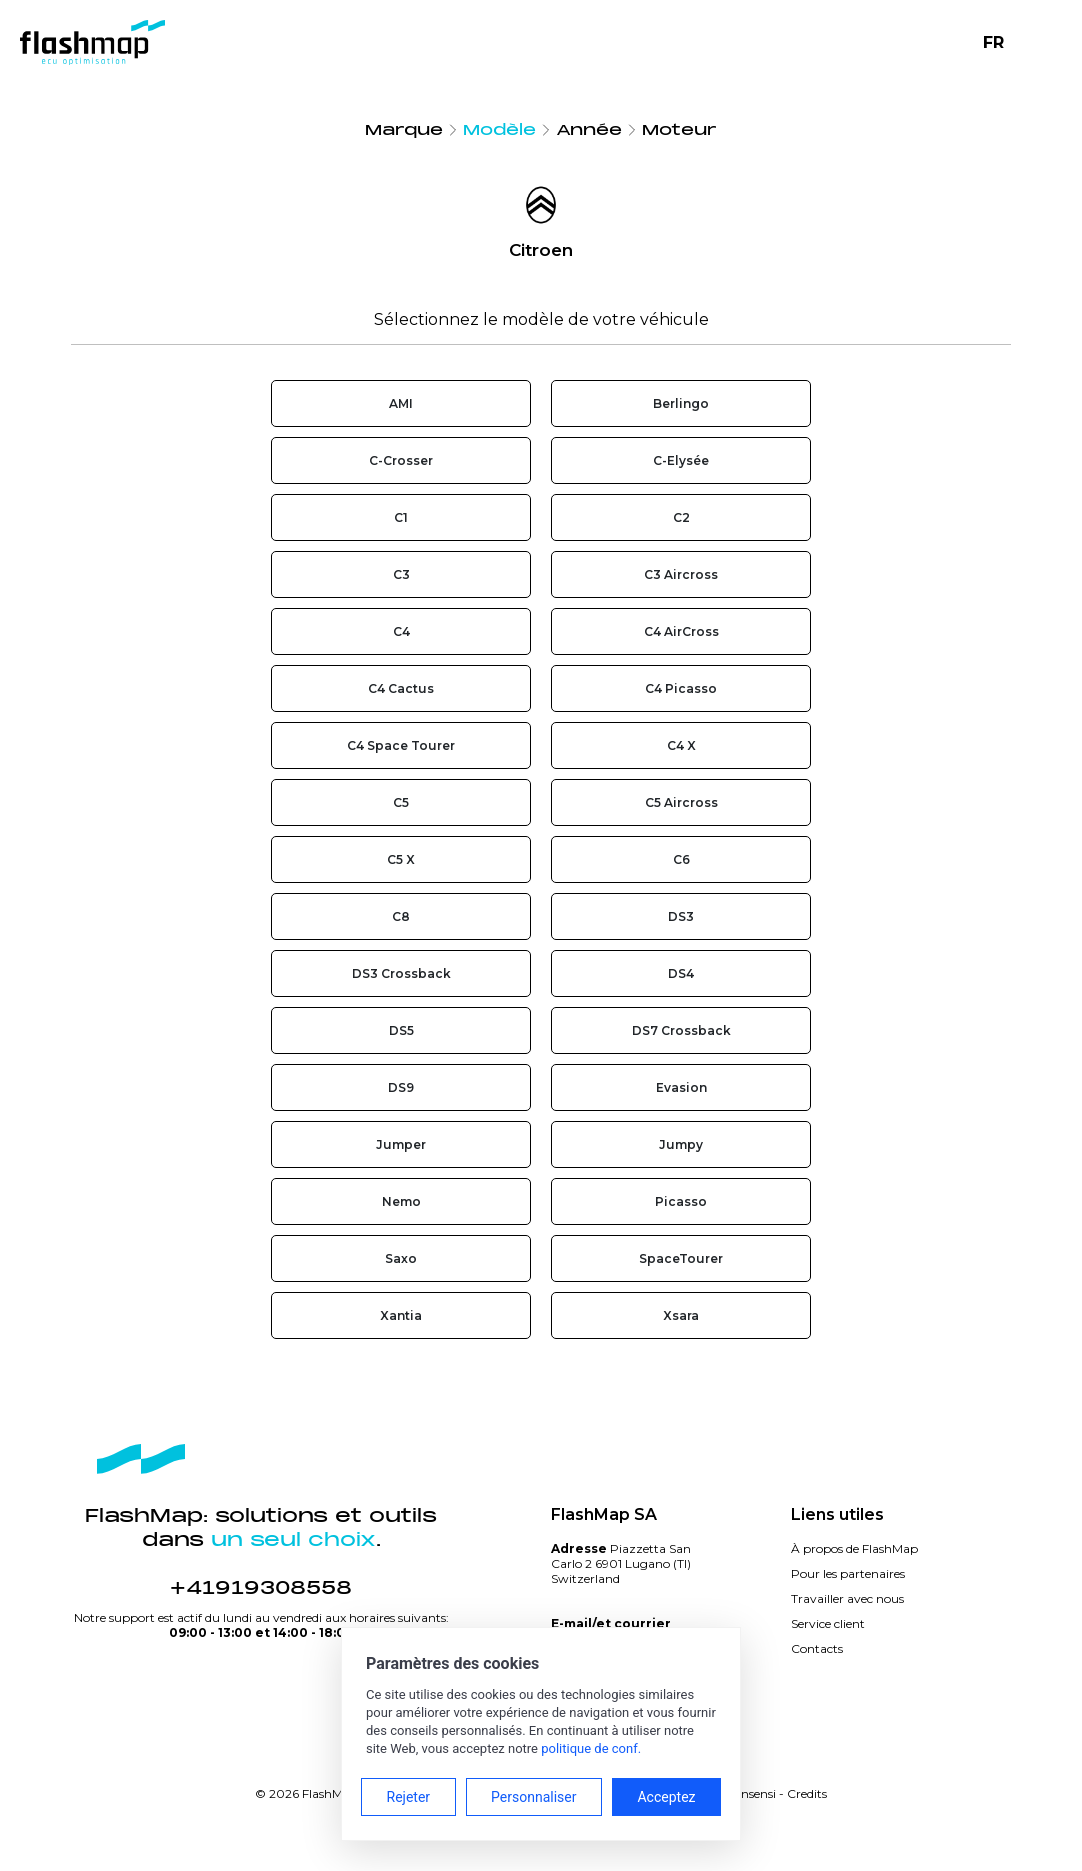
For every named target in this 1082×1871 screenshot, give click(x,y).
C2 (681, 517)
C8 (401, 916)
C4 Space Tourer (401, 745)
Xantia (401, 1315)
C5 (401, 802)
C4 (401, 631)
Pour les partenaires (848, 1573)
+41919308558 (261, 1588)
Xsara (681, 1315)
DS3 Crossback (401, 973)
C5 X (401, 859)
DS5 (401, 1030)
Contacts (817, 1648)
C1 (401, 517)
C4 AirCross (681, 631)
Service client (828, 1623)
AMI (401, 403)
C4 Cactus (401, 688)
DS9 (401, 1087)
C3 (401, 574)
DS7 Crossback (681, 1030)
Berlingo (681, 403)
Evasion (681, 1087)
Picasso (681, 1201)
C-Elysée (681, 460)
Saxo (401, 1258)
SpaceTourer (681, 1258)
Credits (807, 1793)
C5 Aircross (681, 802)
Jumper (401, 1144)
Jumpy (681, 1144)
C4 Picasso (681, 688)
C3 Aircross (681, 574)
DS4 (681, 973)
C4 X (681, 745)
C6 (681, 859)
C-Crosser (401, 460)
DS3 (681, 916)
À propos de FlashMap (854, 1548)
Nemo (401, 1201)
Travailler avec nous (847, 1598)
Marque (404, 130)
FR (993, 42)
